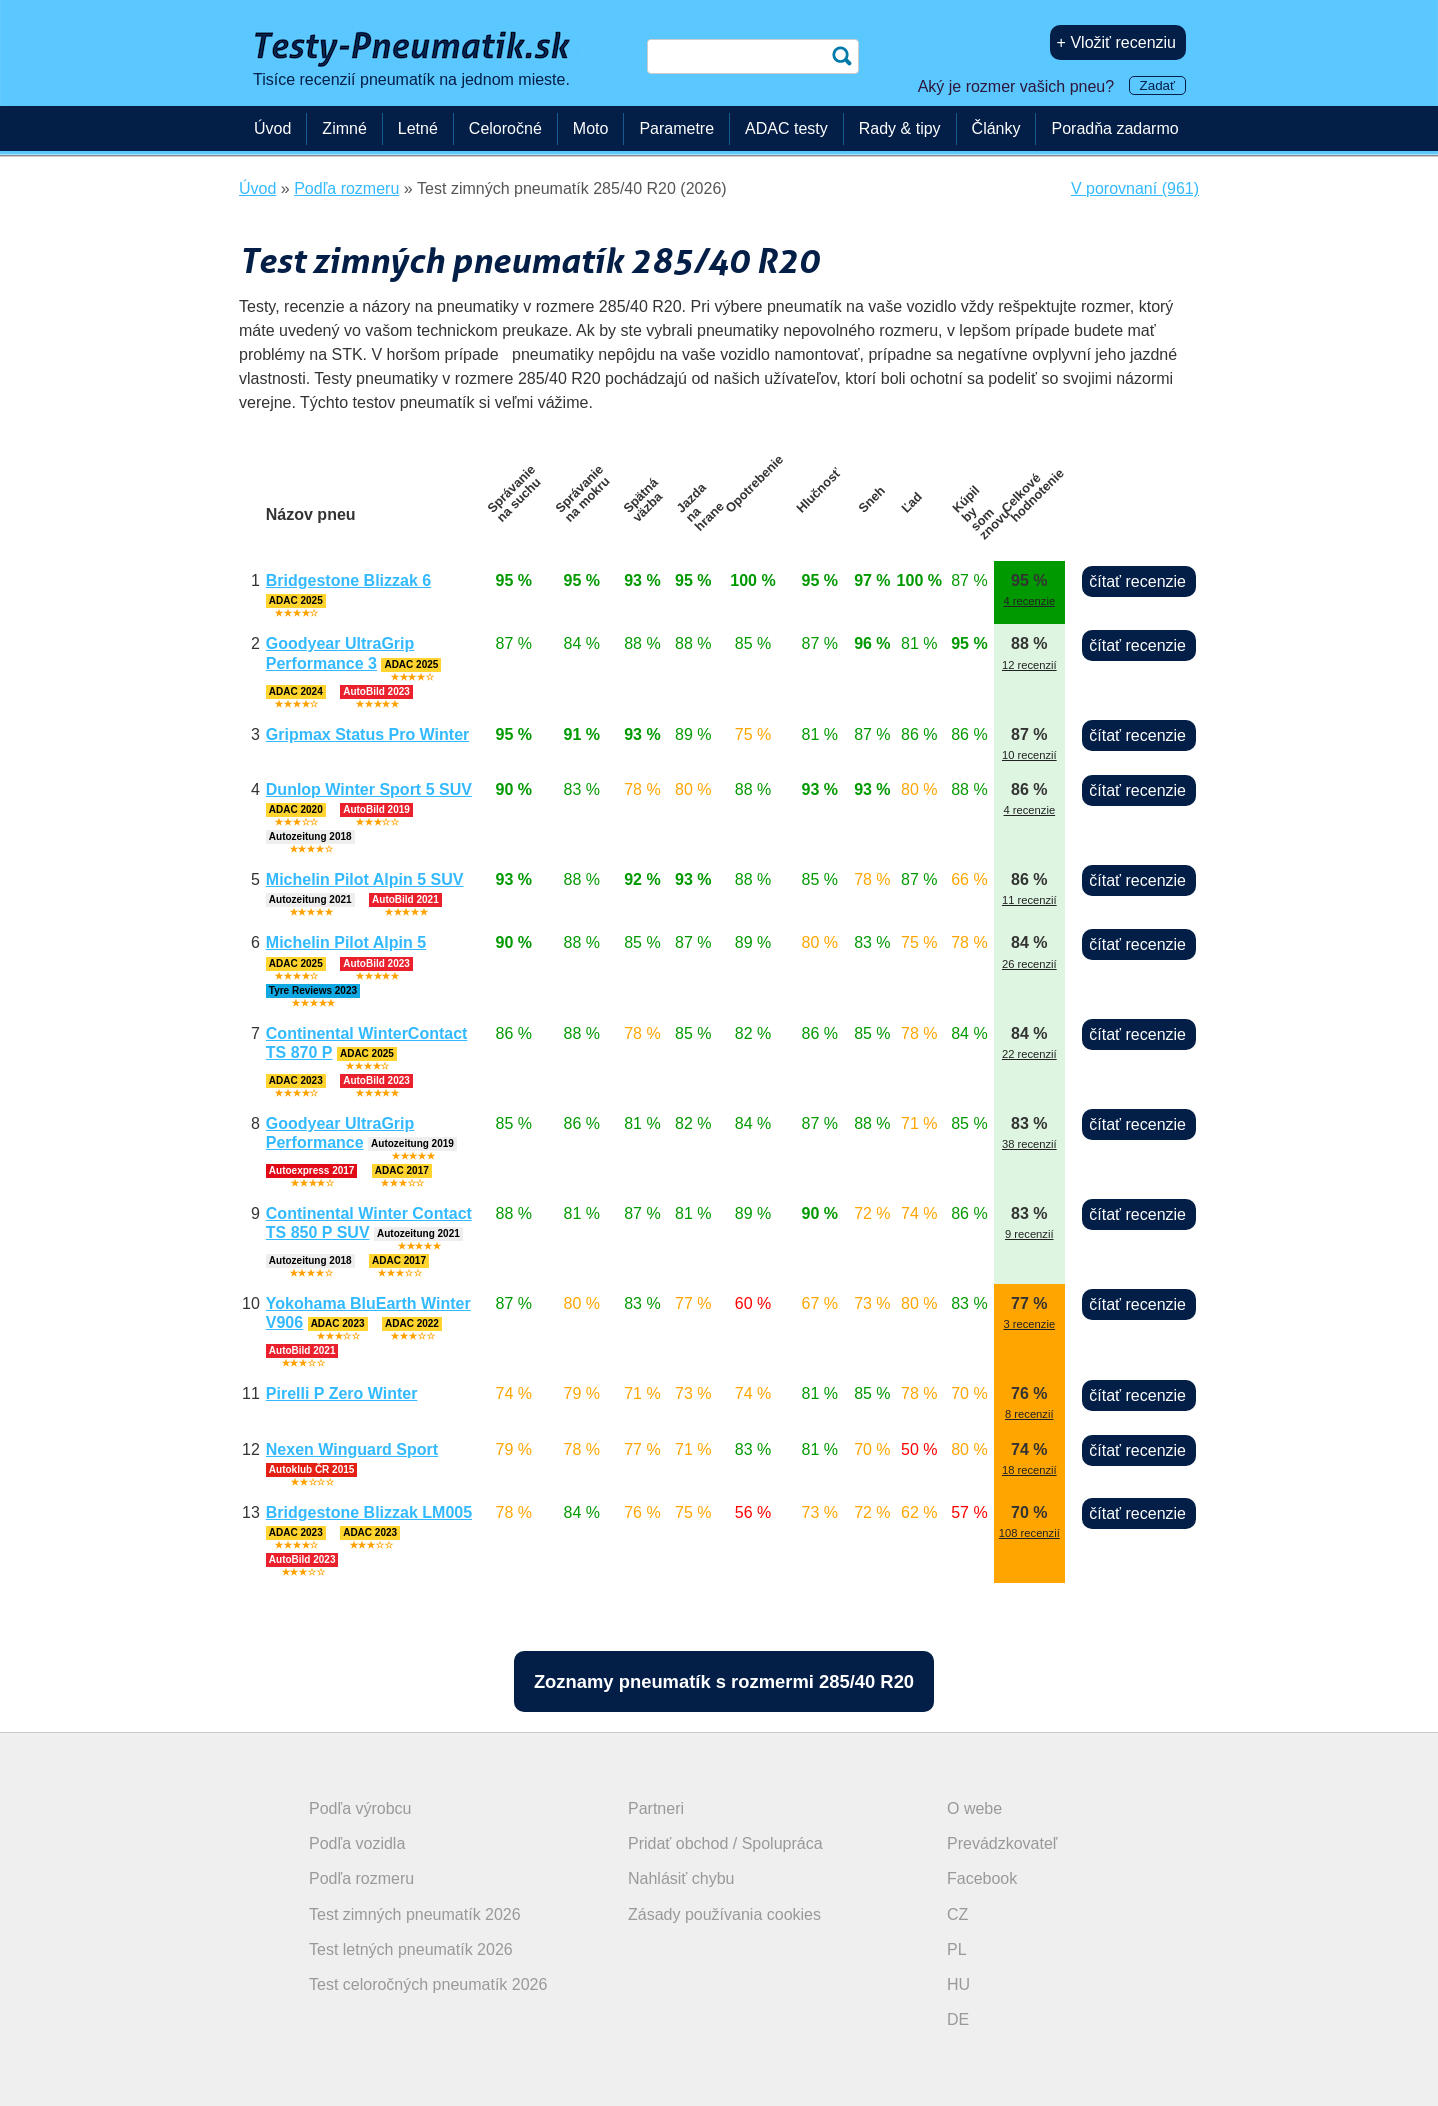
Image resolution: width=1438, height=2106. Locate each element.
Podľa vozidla (357, 1843)
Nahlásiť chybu (681, 1878)
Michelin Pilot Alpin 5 (346, 942)
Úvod (272, 128)
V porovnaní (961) (1135, 188)
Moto (591, 128)
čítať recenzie (1137, 581)
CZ (957, 1914)
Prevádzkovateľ (1002, 1843)
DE (958, 2019)
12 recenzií (1029, 665)
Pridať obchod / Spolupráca (725, 1843)
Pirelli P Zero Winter (342, 1393)
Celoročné (505, 128)
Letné (418, 128)
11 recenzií (1029, 900)
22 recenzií (1029, 1054)
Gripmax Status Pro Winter (367, 734)
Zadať (1157, 85)
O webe (974, 1808)
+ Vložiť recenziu (1116, 42)
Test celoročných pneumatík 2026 (428, 1984)
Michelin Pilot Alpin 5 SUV (365, 879)
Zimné (344, 128)
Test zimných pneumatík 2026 (415, 1914)
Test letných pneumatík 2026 (411, 1949)
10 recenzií (1029, 755)
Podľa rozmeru (361, 1878)
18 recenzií (1029, 1470)
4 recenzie (1029, 601)
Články (996, 128)
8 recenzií (1029, 1414)
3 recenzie (1029, 1324)
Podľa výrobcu (360, 1808)
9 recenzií (1029, 1234)
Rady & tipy (900, 128)
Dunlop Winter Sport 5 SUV (369, 789)
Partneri (656, 1808)
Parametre (676, 128)
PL (957, 1949)
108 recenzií (1029, 1533)
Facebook (982, 1878)
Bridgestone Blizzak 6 (348, 580)
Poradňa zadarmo (1114, 128)
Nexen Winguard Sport (352, 1449)
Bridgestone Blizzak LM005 (369, 1512)
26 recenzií (1029, 964)
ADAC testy (786, 128)
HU (958, 1984)
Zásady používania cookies (724, 1914)
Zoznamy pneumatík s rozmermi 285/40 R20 (724, 1681)
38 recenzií (1029, 1144)
